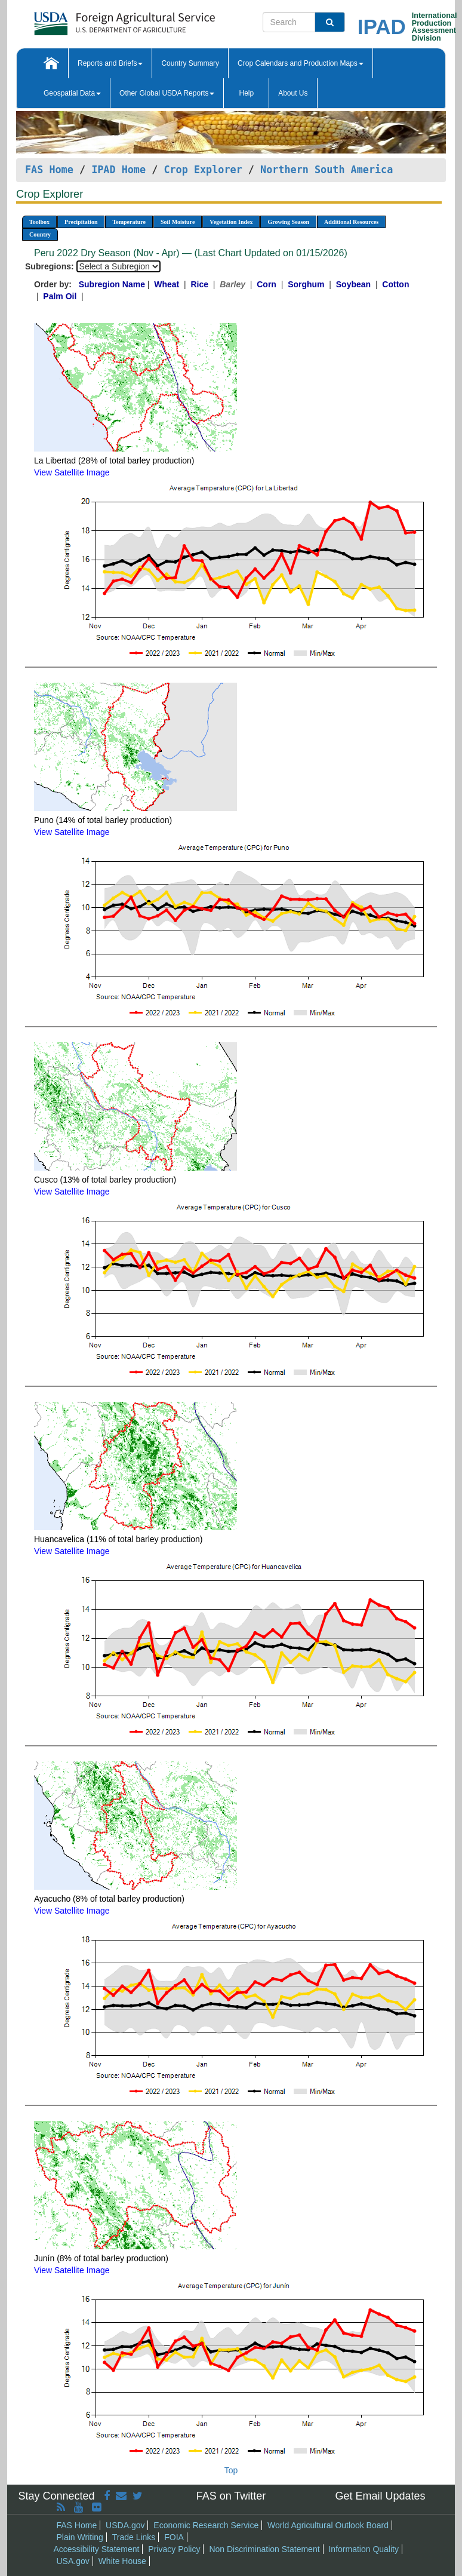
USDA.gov (125, 2525)
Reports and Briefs (110, 63)
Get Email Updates (380, 2496)
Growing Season (288, 222)
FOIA (174, 2537)
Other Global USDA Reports (166, 93)
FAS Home (49, 170)
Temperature (129, 222)
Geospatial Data (72, 93)
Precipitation (80, 222)
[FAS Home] (94, 19)
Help (246, 93)
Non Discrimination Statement (264, 2549)
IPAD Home (118, 170)
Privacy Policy (174, 2549)
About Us (292, 93)
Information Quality (363, 2549)
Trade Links (134, 2537)
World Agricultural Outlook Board (328, 2525)
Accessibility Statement (97, 2549)
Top (231, 2470)
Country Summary (190, 63)
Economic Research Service (205, 2525)
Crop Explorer (203, 170)
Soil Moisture (178, 222)
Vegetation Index (231, 222)
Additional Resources (351, 222)
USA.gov (73, 2561)
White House (122, 2561)
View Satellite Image (72, 472)
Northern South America (326, 170)
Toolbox (39, 222)
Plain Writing (80, 2537)
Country (40, 234)
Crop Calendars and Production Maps (301, 63)
